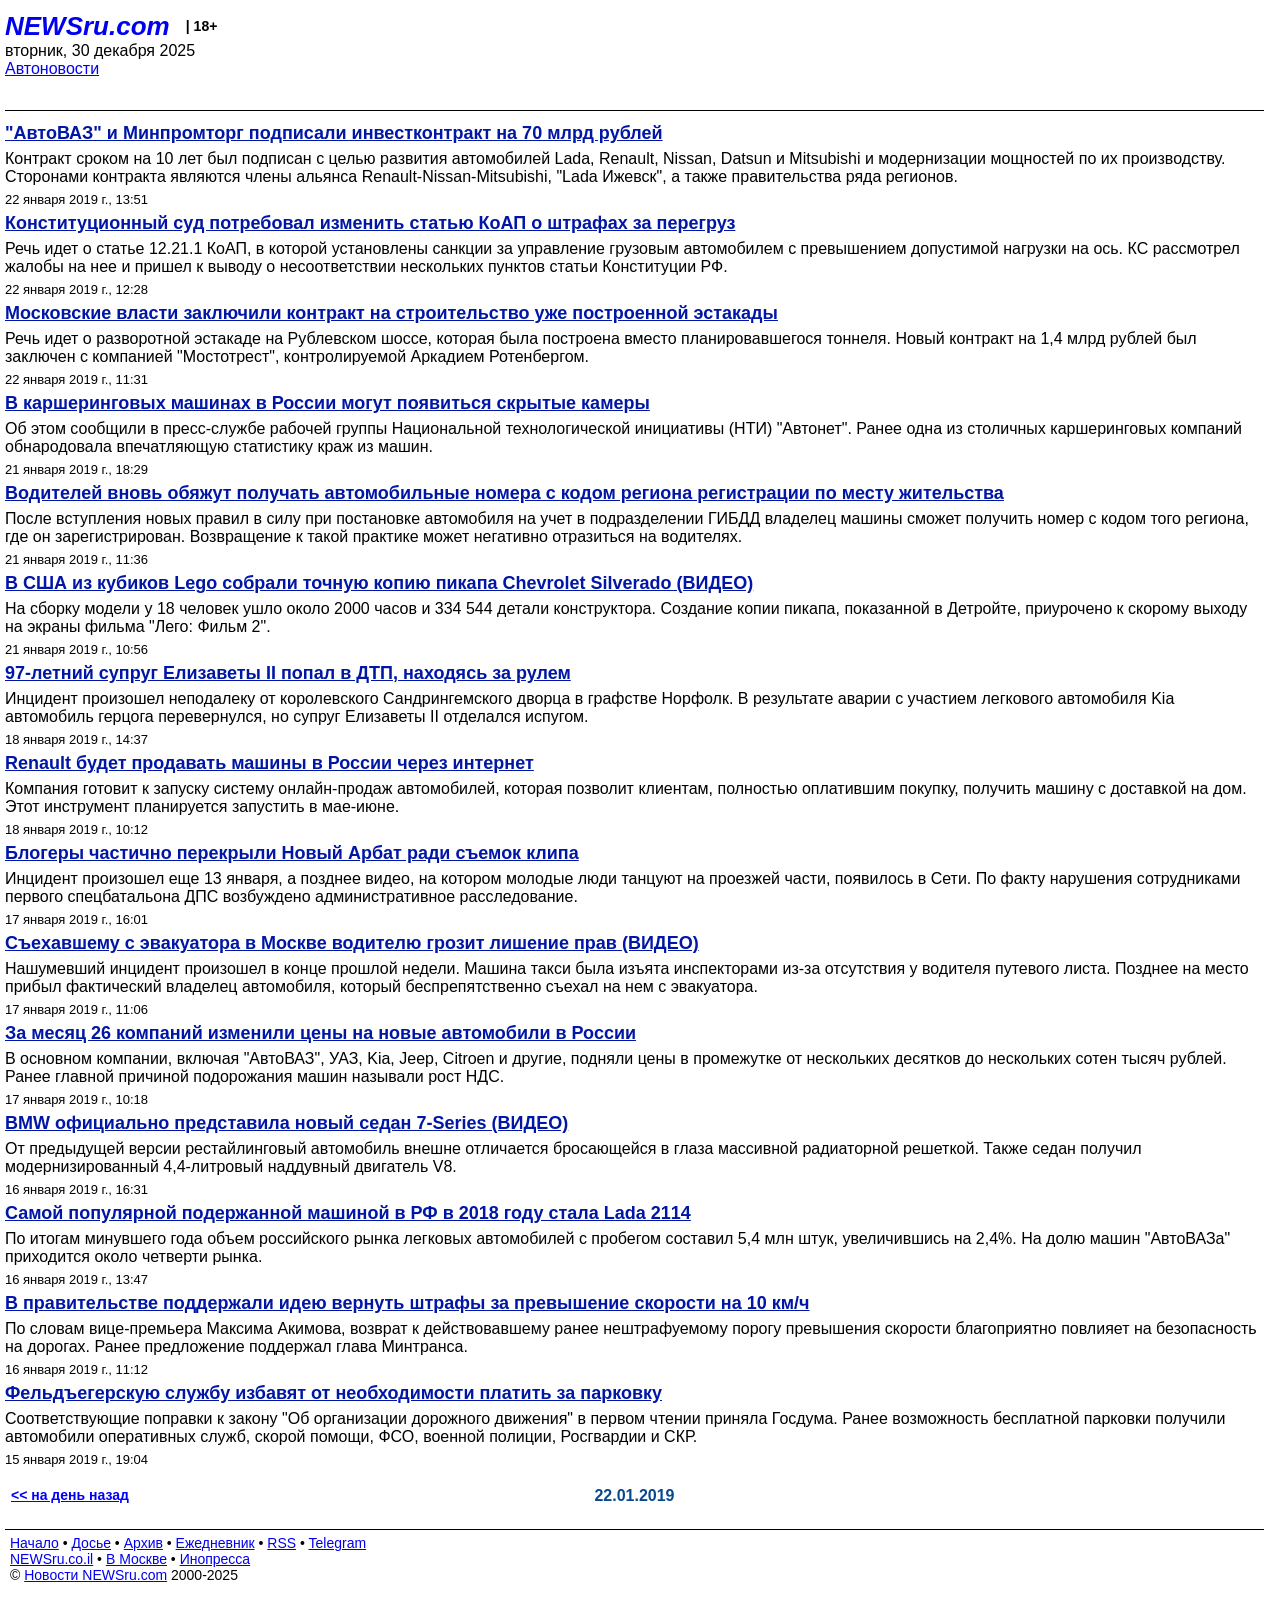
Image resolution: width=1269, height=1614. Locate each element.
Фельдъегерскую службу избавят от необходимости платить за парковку (333, 1393)
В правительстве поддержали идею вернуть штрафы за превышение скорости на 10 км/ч (407, 1303)
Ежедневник (215, 1543)
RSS (281, 1543)
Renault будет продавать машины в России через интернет (269, 763)
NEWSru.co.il (51, 1559)
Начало (34, 1543)
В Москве (136, 1559)
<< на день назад (70, 1495)
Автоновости (52, 68)
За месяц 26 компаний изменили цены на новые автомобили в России (320, 1033)
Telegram (338, 1543)
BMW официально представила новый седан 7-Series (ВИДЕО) (286, 1123)
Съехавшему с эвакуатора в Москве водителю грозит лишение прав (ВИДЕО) (352, 943)
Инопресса (215, 1559)
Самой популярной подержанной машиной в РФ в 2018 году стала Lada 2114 (348, 1213)
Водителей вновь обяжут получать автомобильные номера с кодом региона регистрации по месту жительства (504, 493)
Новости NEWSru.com (95, 1575)
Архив (143, 1543)
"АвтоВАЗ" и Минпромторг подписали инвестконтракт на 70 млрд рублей (334, 133)
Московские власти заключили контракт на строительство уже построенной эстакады (391, 313)
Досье (91, 1543)
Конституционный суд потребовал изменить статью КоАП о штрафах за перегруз (370, 223)
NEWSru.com (87, 26)
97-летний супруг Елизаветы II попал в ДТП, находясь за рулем (288, 673)
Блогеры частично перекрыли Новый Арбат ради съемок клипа (292, 853)
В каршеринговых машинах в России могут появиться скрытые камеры (327, 403)
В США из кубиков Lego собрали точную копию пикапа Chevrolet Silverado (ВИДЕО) (379, 583)
